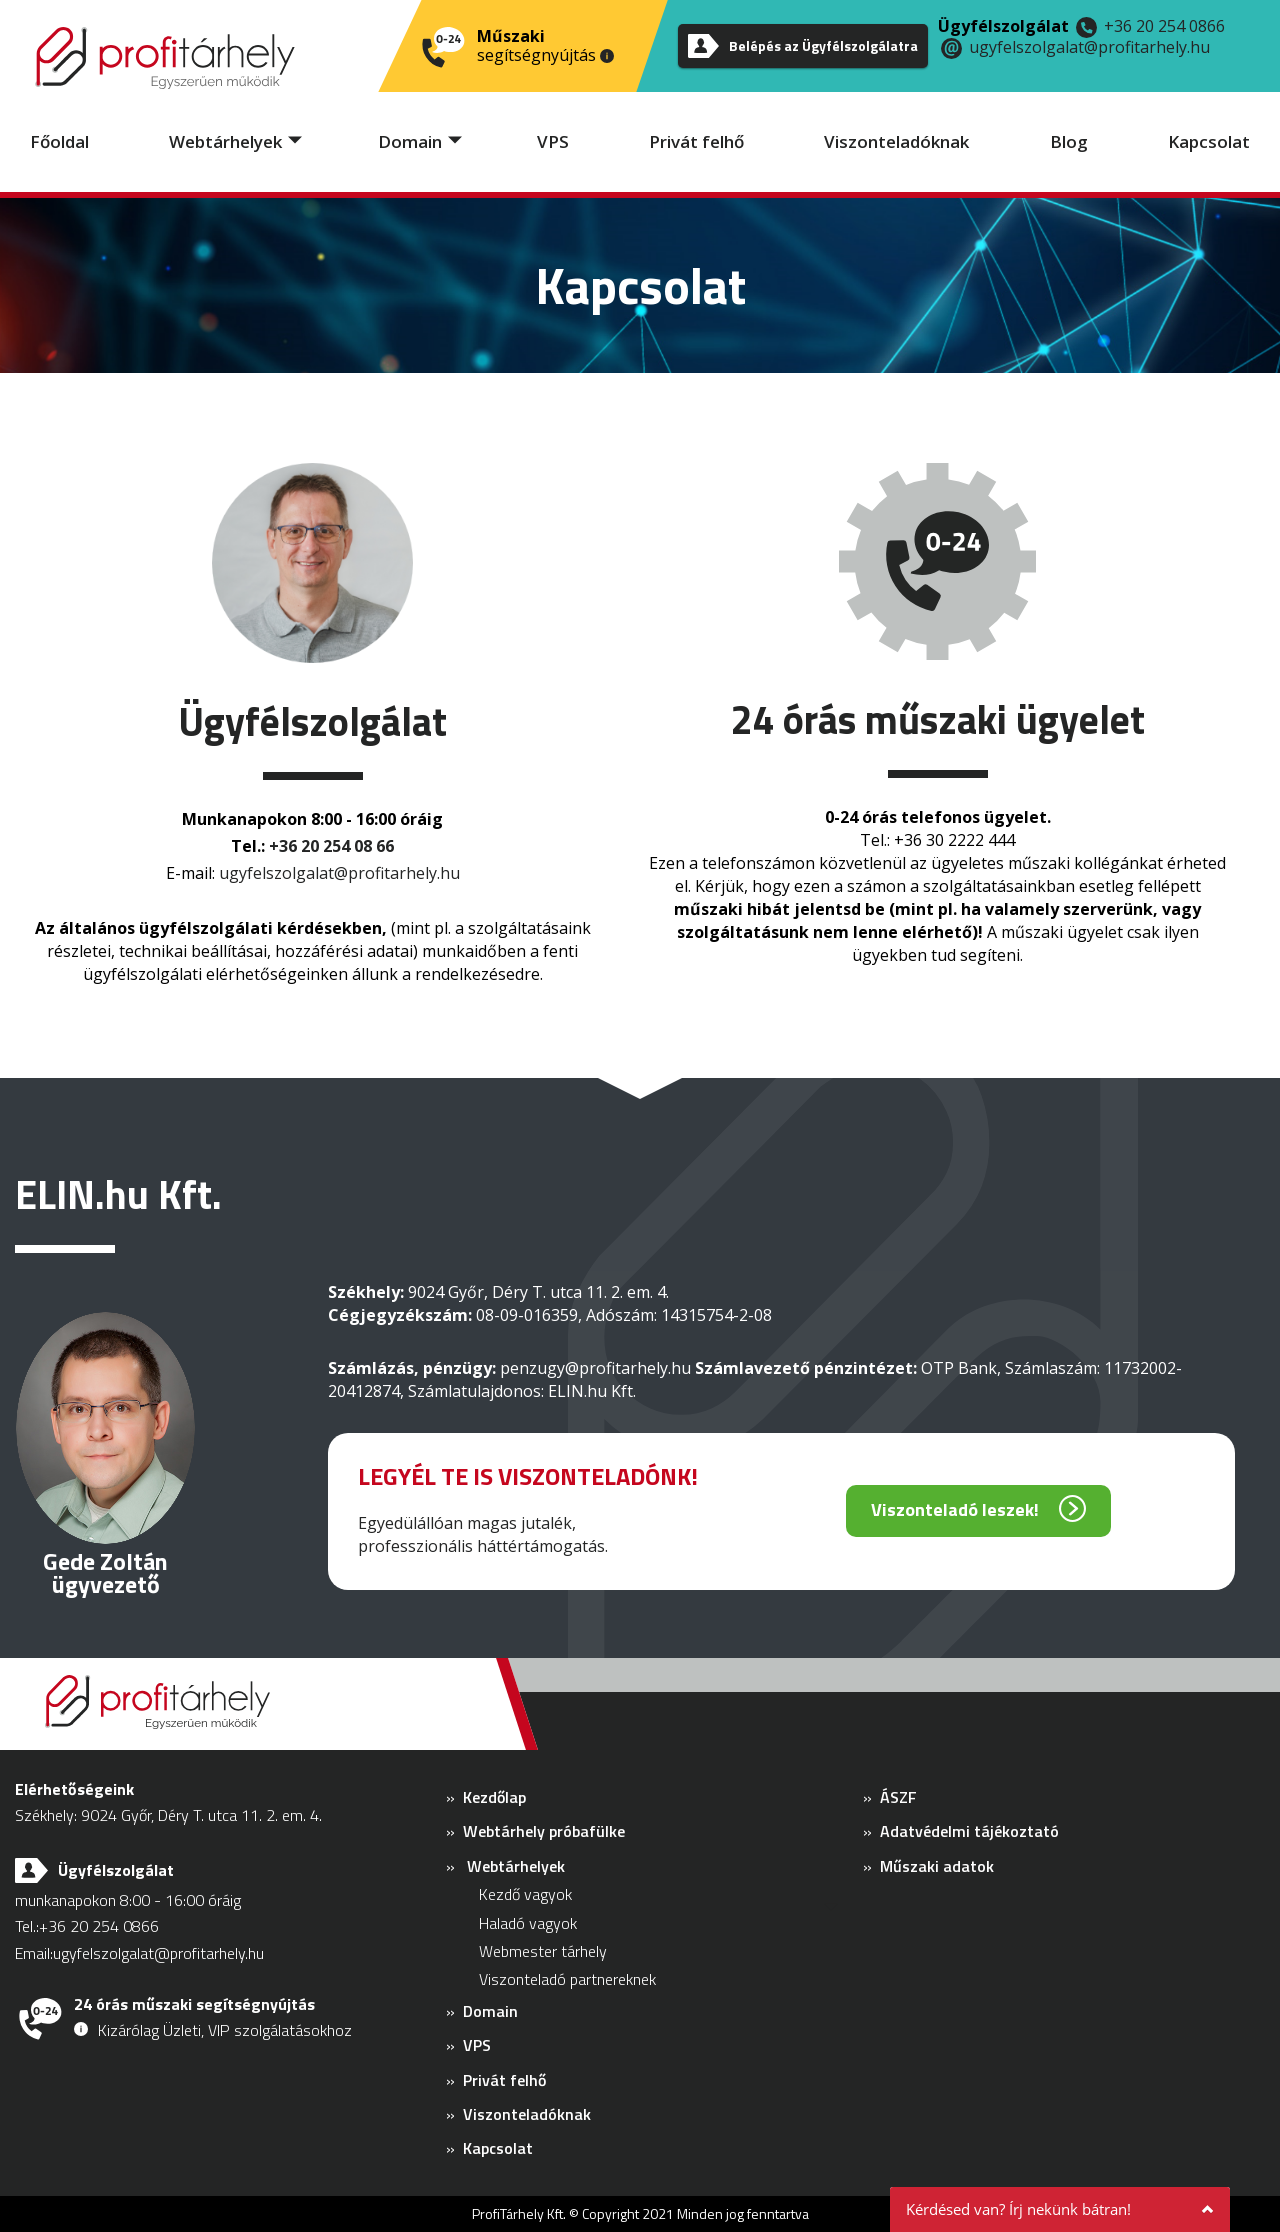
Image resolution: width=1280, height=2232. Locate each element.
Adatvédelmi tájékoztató (969, 1831)
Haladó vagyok (528, 1923)
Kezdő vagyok (525, 1894)
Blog (1069, 141)
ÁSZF (898, 1797)
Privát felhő (696, 141)
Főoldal (59, 141)
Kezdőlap (494, 1797)
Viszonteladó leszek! (955, 1509)
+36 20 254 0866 (1164, 26)
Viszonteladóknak (896, 141)
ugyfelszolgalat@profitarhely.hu (1089, 47)
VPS (553, 141)
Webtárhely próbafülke (544, 1831)
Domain (410, 141)
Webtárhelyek (225, 141)
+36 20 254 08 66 (331, 846)
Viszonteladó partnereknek (567, 1979)
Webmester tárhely (543, 1951)
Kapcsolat (1209, 141)
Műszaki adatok (937, 1866)
